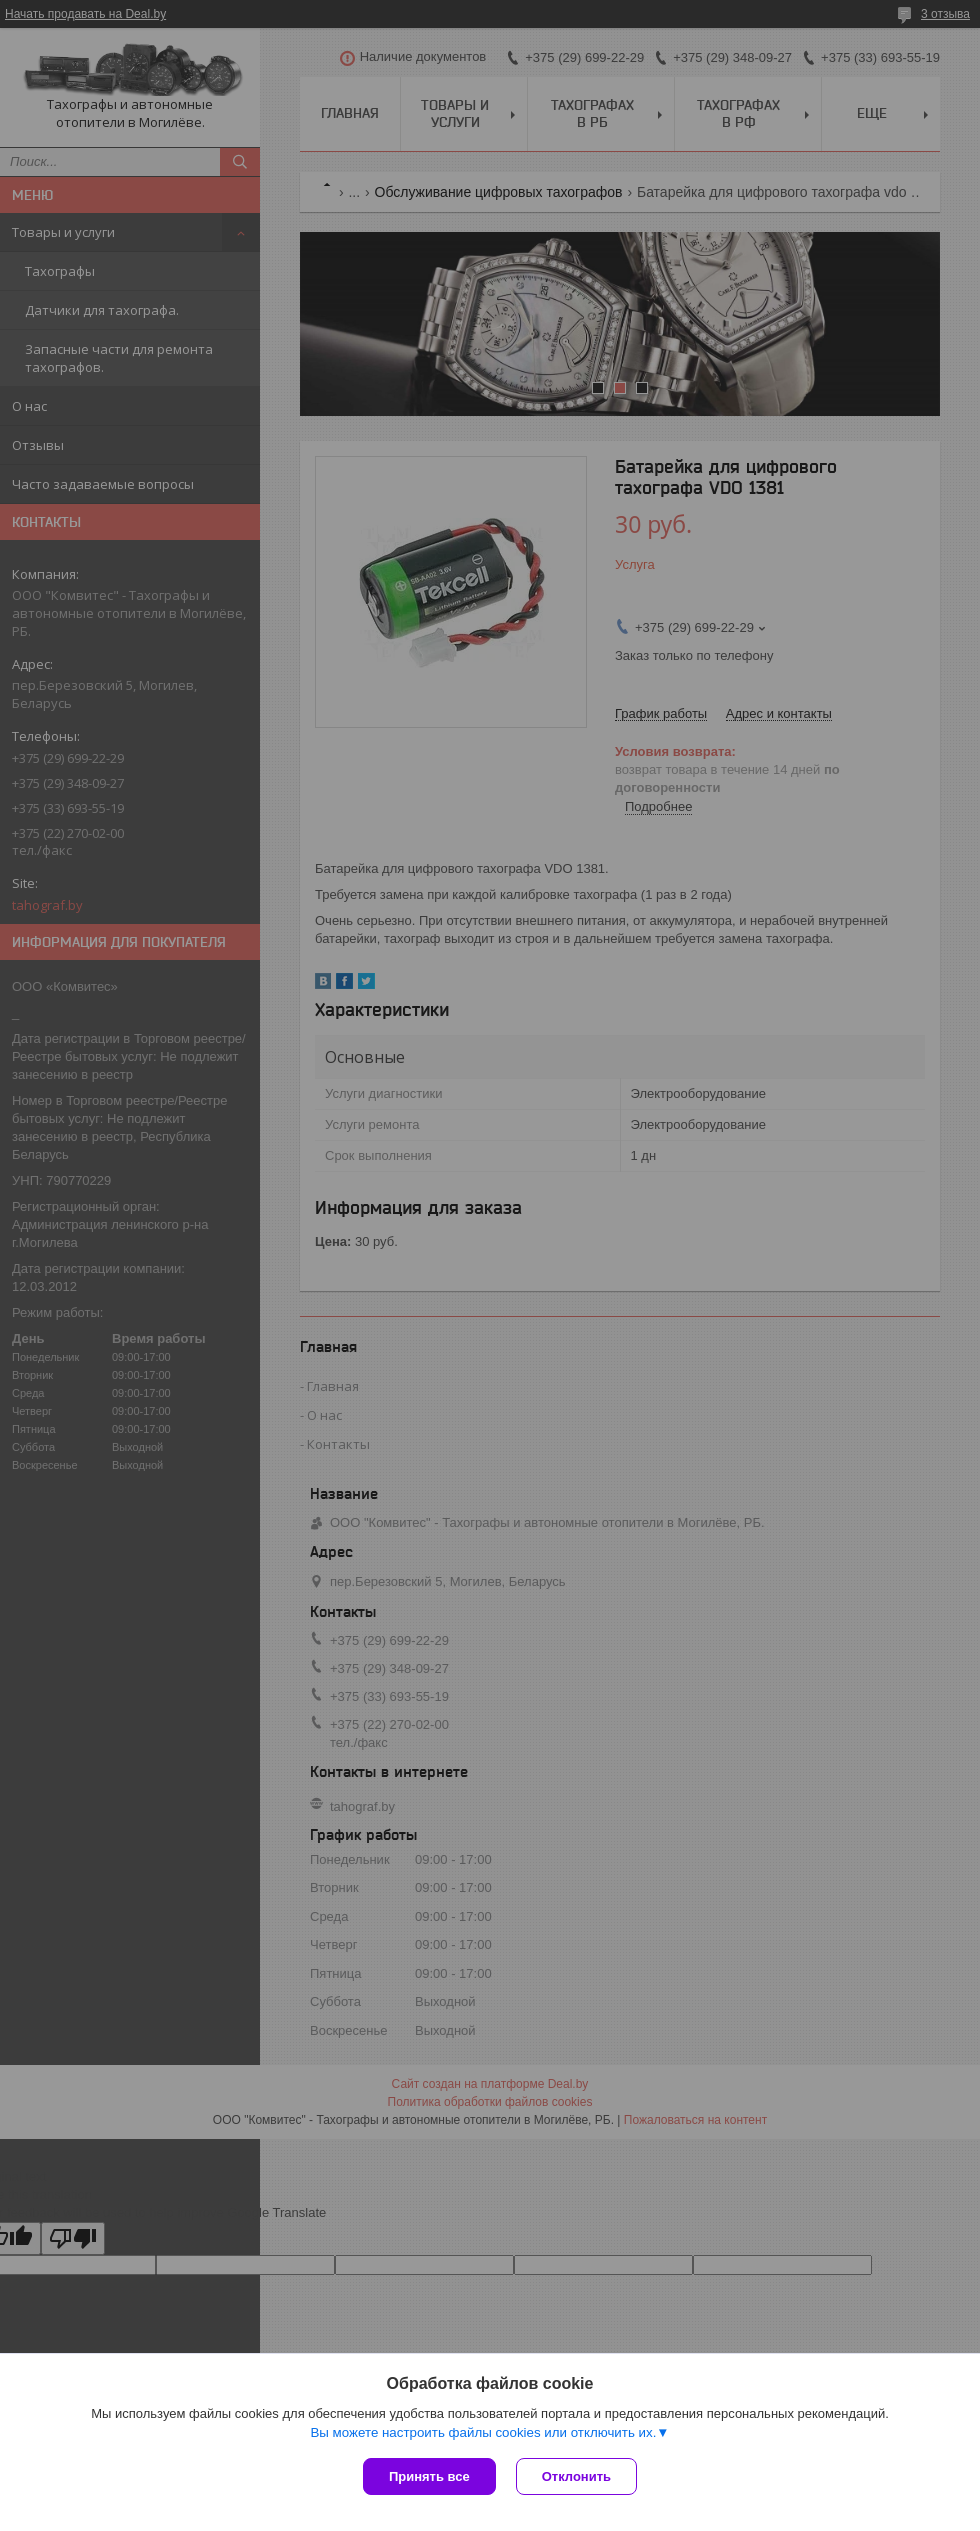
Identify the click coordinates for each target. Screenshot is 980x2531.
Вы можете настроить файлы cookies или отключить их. (483, 2432)
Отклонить (576, 2476)
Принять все (429, 2476)
